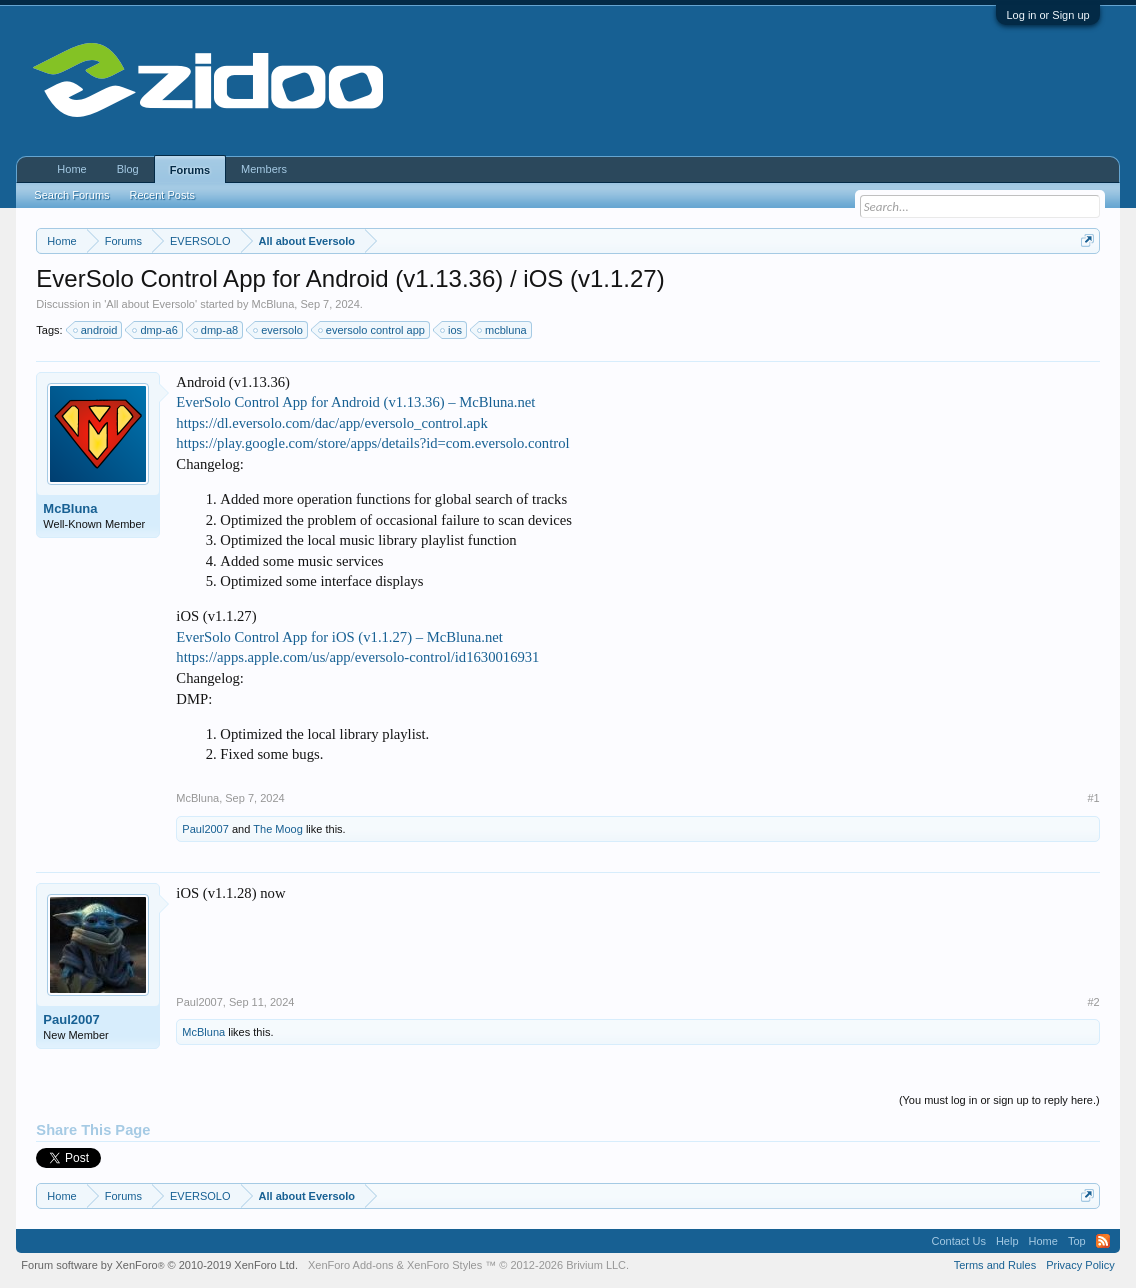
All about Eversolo (150, 304)
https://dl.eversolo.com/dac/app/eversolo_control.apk (331, 423)
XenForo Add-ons (351, 1265)
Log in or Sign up (1047, 15)
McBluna (273, 304)
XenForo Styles (444, 1265)
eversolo (279, 330)
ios (452, 330)
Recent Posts (162, 195)
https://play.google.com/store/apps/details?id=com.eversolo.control (372, 443)
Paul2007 (205, 829)
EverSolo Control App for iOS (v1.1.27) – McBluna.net (339, 637)
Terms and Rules (995, 1265)
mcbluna (503, 330)
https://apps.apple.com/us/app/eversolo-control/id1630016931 (357, 657)
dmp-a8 (216, 330)
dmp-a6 (155, 330)
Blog (128, 169)
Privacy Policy (1080, 1265)
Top (1077, 1241)
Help (1007, 1241)
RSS (1103, 1241)
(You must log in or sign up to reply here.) (999, 1100)
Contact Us (959, 1241)
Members (264, 169)
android (96, 330)
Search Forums (71, 195)
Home (71, 169)
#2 (1093, 1002)
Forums (190, 170)
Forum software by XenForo (159, 1265)
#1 (1093, 798)
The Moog (278, 829)
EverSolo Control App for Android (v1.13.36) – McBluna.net (355, 402)
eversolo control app (372, 330)
